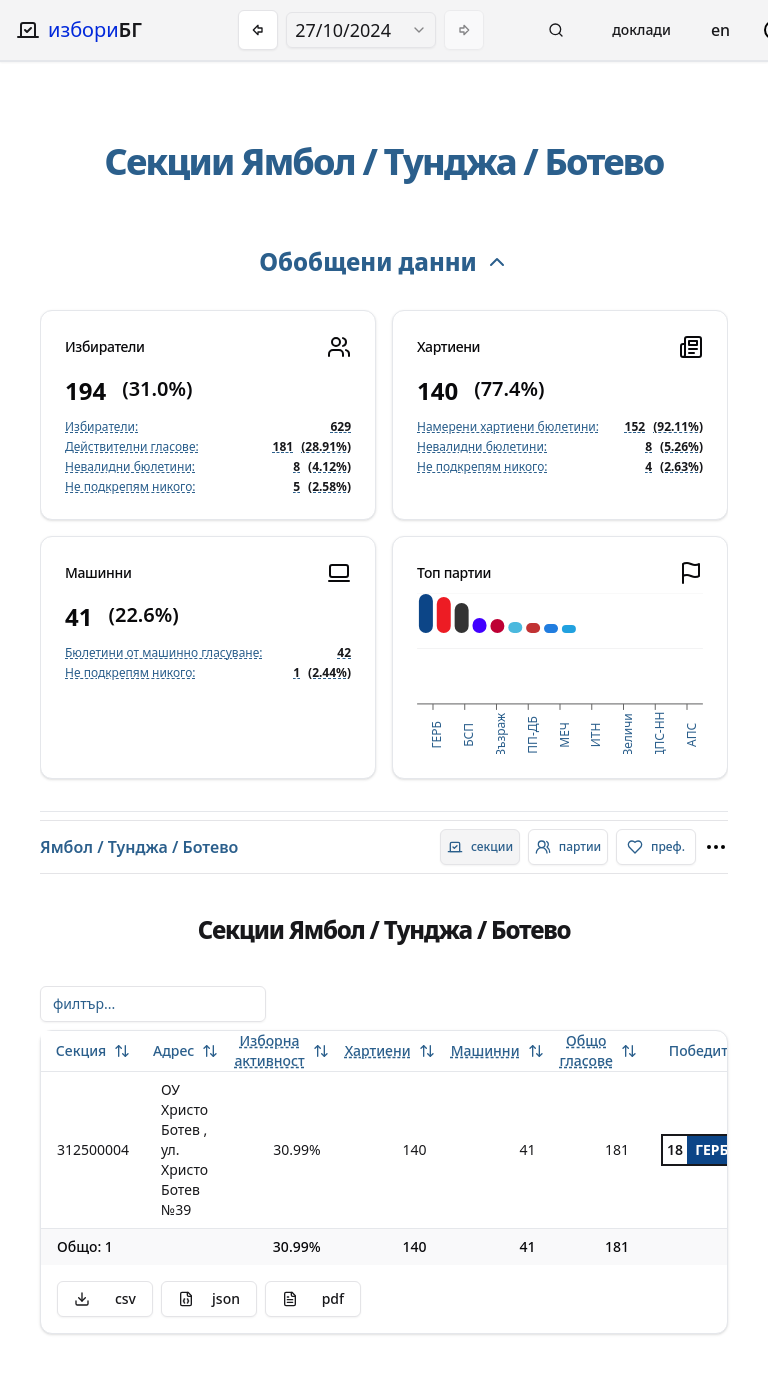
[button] (556, 30)
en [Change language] (720, 30)
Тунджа (450, 161)
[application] (560, 673)
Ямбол (298, 161)
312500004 (93, 1149)
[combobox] (361, 30)
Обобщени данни (383, 261)
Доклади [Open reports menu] (641, 29)
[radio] (480, 847)
